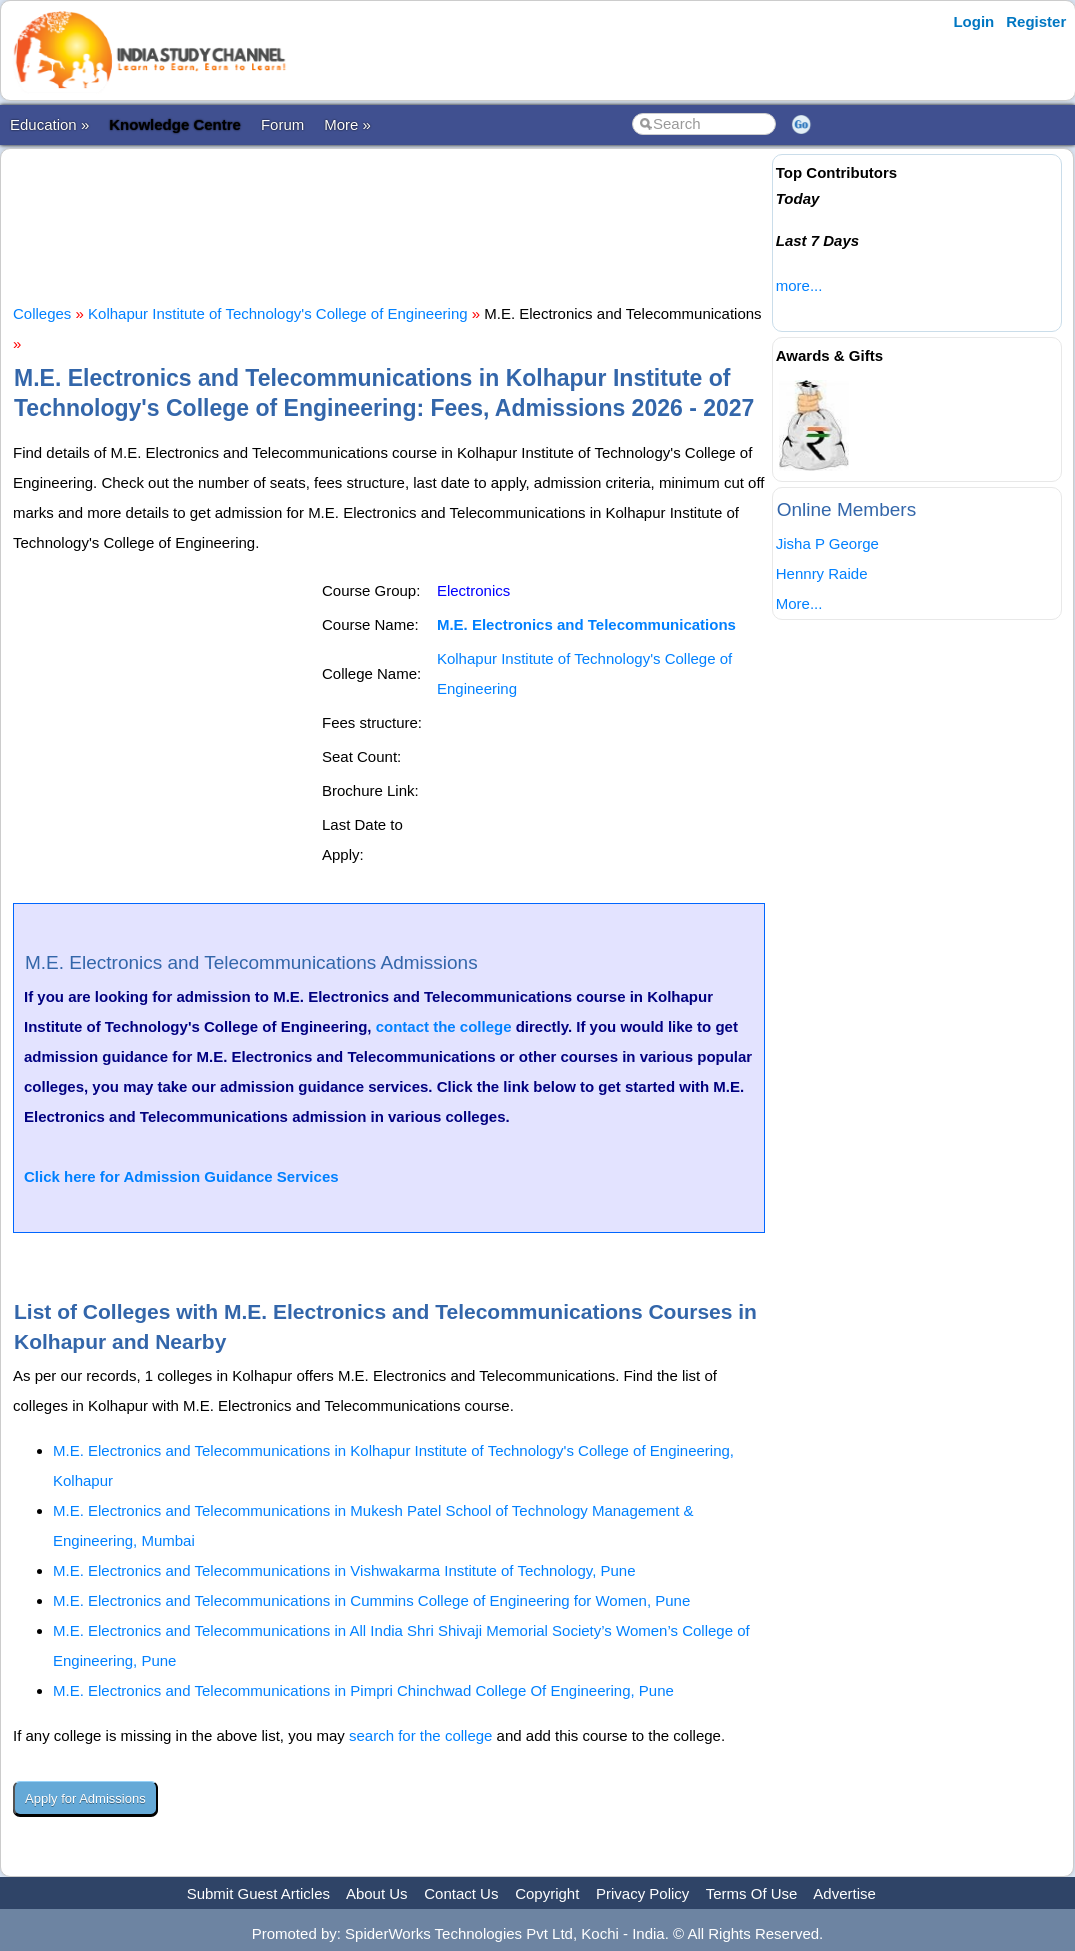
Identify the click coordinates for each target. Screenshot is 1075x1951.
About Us (377, 1893)
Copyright (547, 1893)
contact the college (444, 1026)
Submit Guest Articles (258, 1893)
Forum (282, 124)
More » (347, 124)
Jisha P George (827, 543)
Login (973, 21)
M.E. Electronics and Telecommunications (586, 624)
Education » (49, 124)
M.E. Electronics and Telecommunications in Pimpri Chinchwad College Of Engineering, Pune (363, 1690)
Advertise (844, 1893)
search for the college (420, 1735)
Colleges (42, 313)
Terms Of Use (752, 1893)
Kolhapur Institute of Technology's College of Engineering (278, 313)
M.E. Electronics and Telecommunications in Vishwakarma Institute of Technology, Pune (344, 1570)
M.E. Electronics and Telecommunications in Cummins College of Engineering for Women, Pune (371, 1600)
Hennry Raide (822, 573)
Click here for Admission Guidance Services (181, 1176)
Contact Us (461, 1893)
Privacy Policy (642, 1893)
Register (1036, 21)
